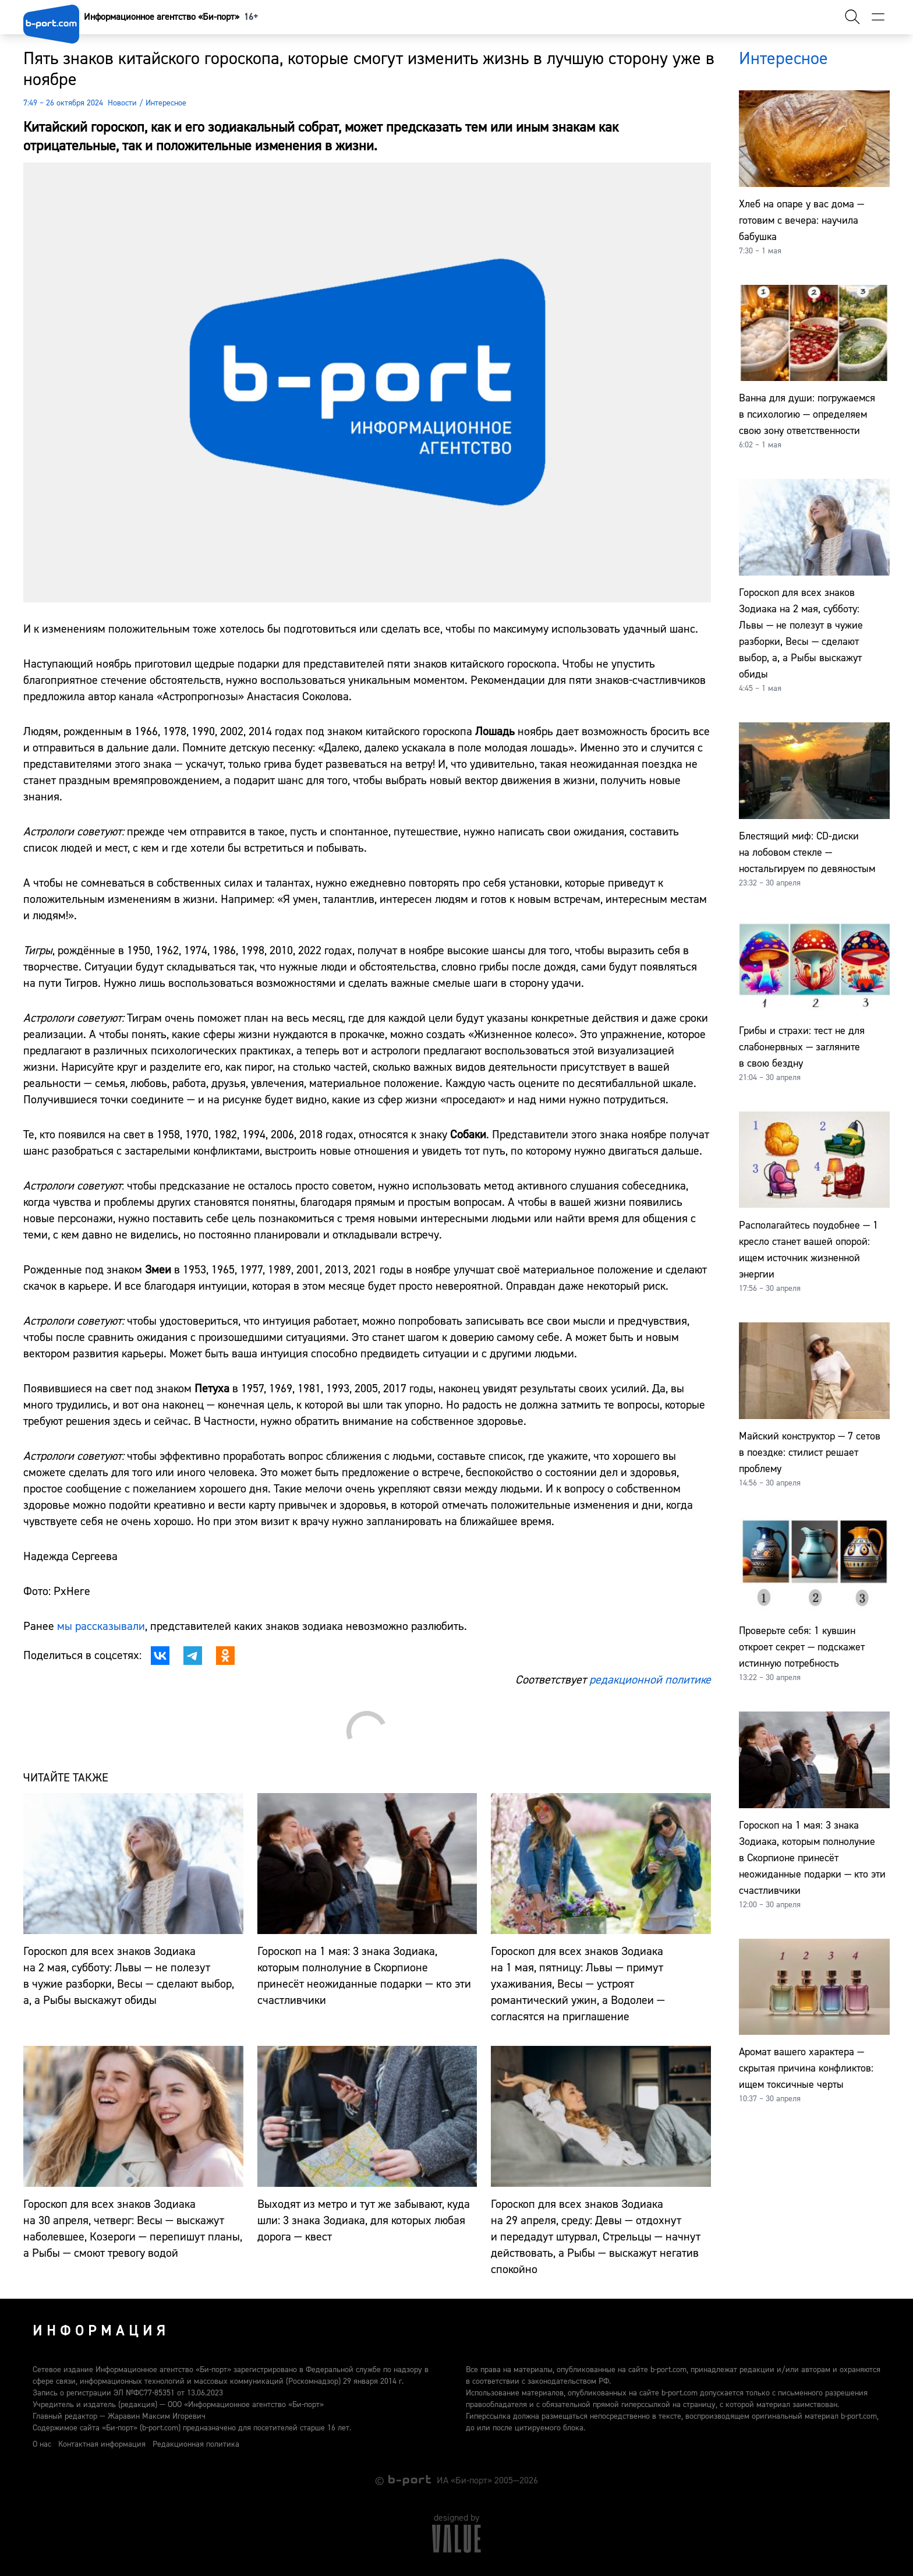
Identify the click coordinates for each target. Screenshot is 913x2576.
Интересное (166, 103)
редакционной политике (650, 1679)
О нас (42, 2444)
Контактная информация (102, 2444)
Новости (122, 103)
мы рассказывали (101, 1626)
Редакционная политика (196, 2444)
